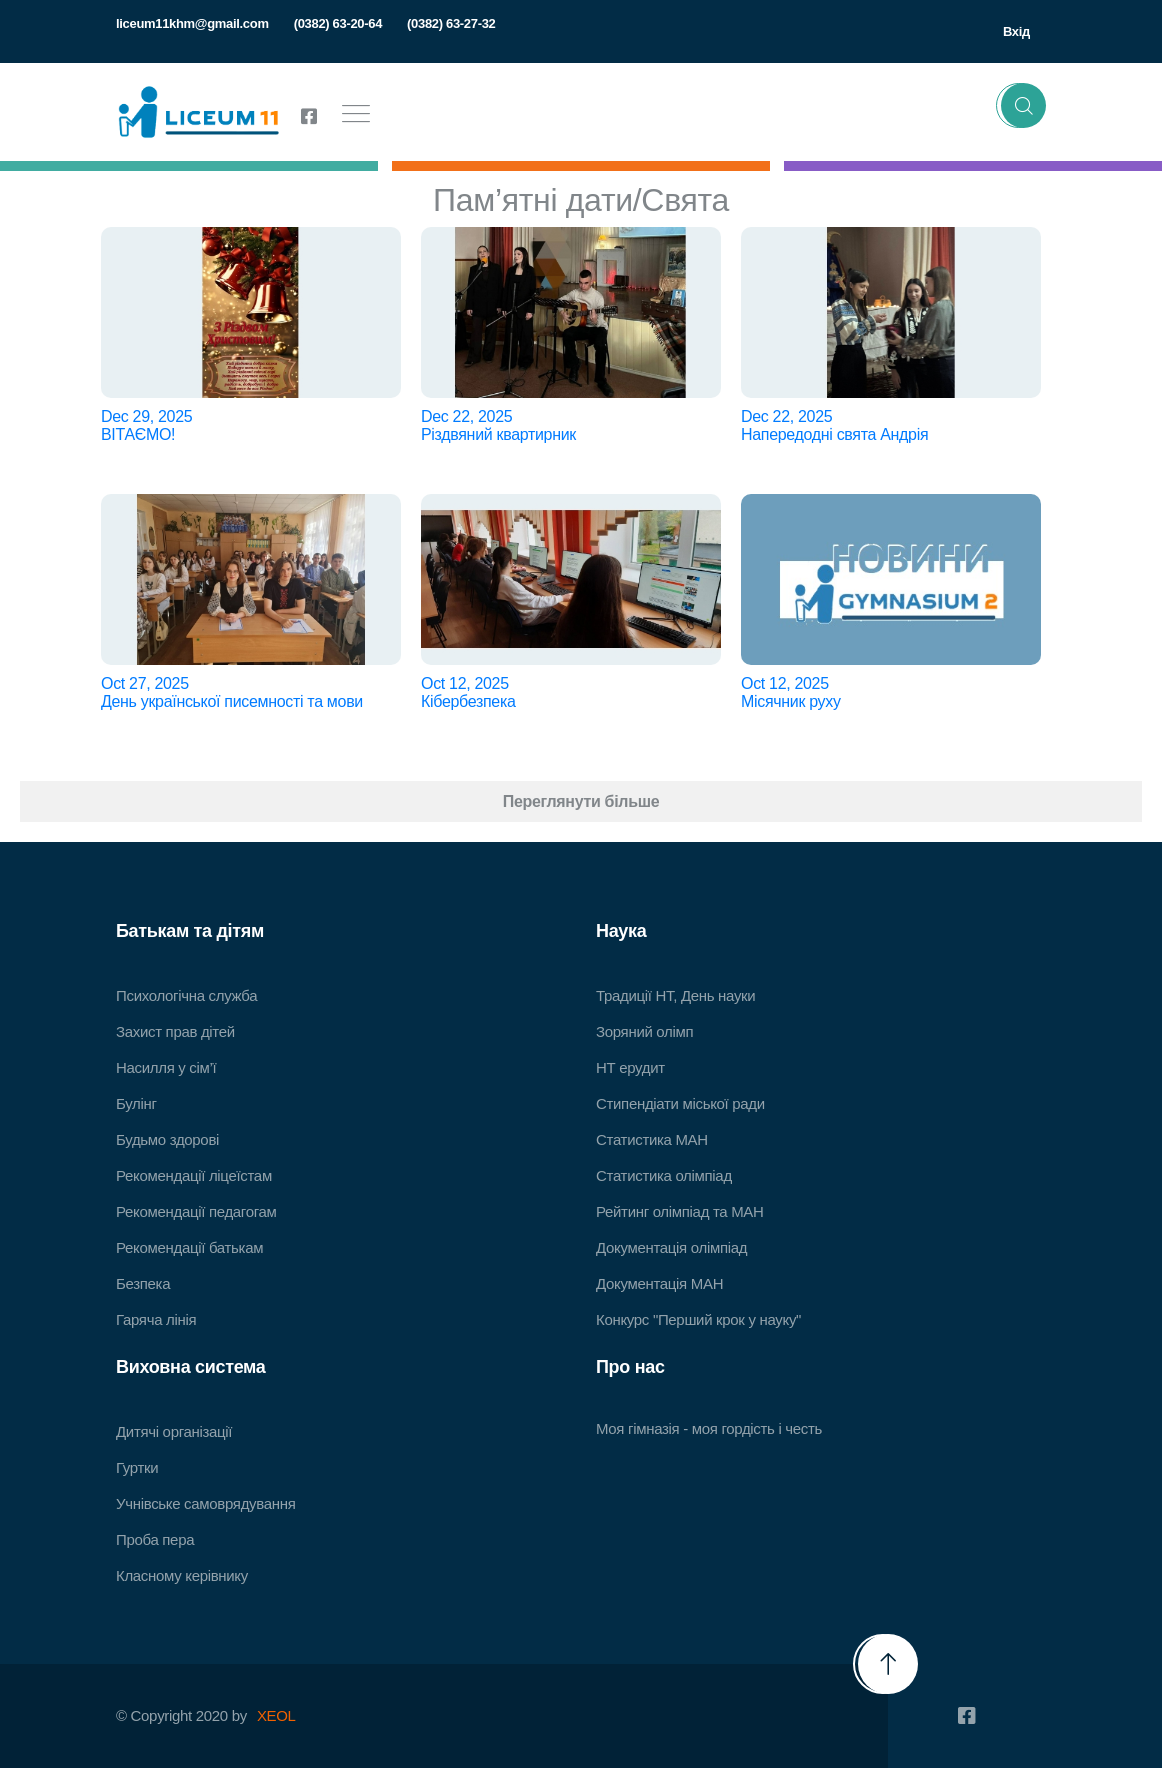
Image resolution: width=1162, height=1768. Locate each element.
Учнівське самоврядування (205, 1503)
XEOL (276, 1715)
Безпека (143, 1283)
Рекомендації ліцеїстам (194, 1175)
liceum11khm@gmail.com (192, 23)
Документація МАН (659, 1283)
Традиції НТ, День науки (675, 995)
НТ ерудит (630, 1067)
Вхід (1016, 31)
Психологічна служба (186, 995)
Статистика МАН (652, 1139)
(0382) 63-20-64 (338, 23)
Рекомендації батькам (189, 1247)
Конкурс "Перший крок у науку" (698, 1319)
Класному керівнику (182, 1575)
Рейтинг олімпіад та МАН (680, 1211)
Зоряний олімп (644, 1031)
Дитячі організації (174, 1431)
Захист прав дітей (175, 1031)
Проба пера (155, 1539)
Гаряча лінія (156, 1319)
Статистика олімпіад (664, 1175)
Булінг (136, 1103)
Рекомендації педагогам (196, 1211)
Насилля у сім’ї (166, 1067)
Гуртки (137, 1467)
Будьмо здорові (167, 1139)
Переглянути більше (581, 801)
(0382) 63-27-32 (451, 23)
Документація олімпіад (671, 1247)
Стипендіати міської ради (680, 1103)
